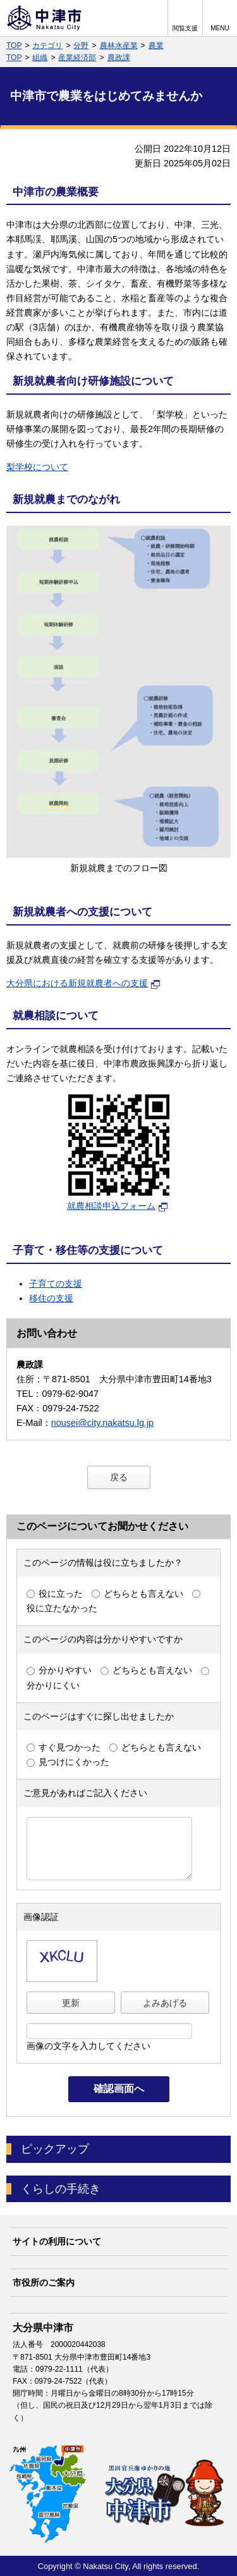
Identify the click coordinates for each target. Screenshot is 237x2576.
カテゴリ (47, 45)
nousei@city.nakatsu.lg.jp (102, 1423)
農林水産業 (119, 45)
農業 (156, 45)
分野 (80, 45)
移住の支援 (51, 1298)
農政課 (118, 57)
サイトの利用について (57, 2241)
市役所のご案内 (44, 2282)
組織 (39, 57)
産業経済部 (77, 57)
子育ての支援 (55, 1284)
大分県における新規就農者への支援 (83, 983)
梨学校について (37, 467)
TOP (13, 45)
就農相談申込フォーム (117, 1206)
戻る (119, 1477)
